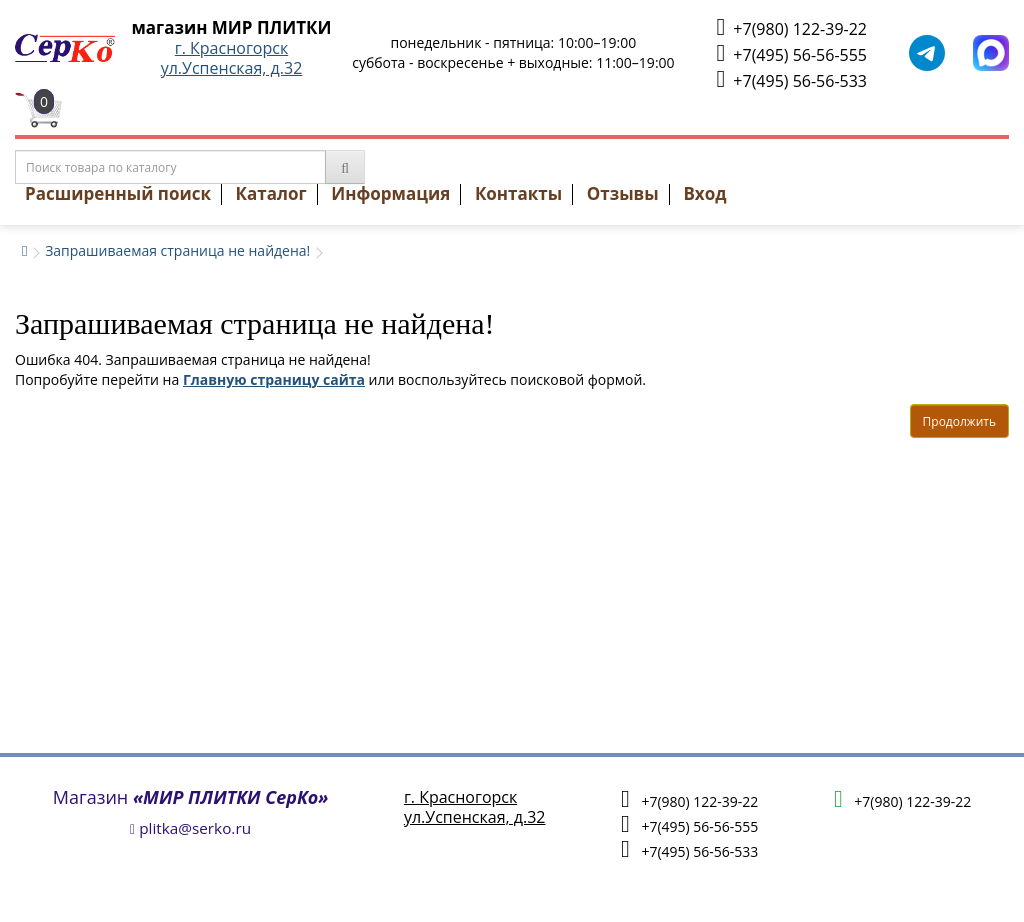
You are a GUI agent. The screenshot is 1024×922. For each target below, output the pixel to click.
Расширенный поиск (118, 193)
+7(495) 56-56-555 (792, 53)
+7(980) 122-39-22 (792, 27)
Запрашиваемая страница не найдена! (177, 250)
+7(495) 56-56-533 (792, 79)
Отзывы (623, 193)
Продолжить (959, 421)
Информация (390, 193)
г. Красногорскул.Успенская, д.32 (232, 58)
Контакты (518, 193)
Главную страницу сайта (274, 379)
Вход (704, 193)
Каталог (271, 193)
